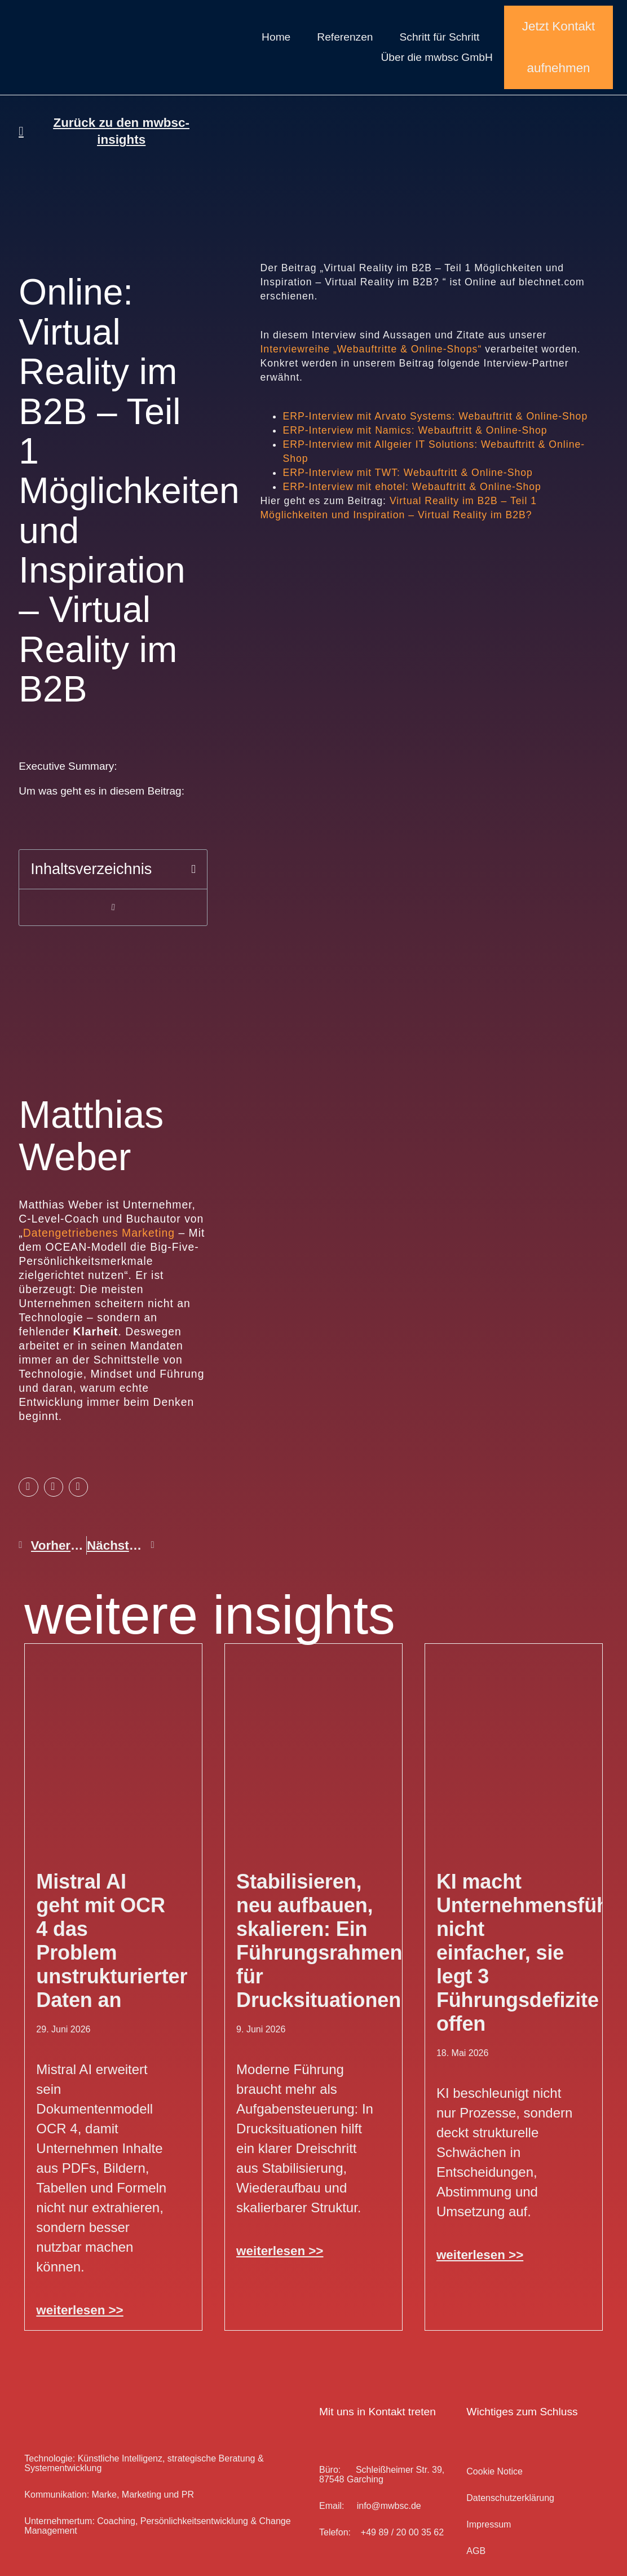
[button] (193, 869)
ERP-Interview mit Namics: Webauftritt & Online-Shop (414, 430)
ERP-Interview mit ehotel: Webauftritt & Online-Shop (411, 486)
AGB (475, 2551)
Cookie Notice (494, 2471)
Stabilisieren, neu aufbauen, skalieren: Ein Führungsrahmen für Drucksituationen (319, 1941)
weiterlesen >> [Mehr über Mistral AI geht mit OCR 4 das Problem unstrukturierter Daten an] (79, 2310)
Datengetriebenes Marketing (99, 1233)
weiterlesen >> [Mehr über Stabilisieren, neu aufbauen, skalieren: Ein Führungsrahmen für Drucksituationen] (279, 2251)
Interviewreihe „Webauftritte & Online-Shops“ (372, 349)
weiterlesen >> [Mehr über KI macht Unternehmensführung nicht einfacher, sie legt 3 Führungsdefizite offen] (479, 2255)
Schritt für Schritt (440, 37)
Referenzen (345, 37)
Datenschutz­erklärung (510, 2498)
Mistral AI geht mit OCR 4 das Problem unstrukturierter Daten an (111, 1941)
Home (276, 37)
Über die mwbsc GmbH (436, 57)
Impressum (488, 2524)
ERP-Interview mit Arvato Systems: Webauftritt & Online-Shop (435, 416)
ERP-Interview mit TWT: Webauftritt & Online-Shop (407, 472)
